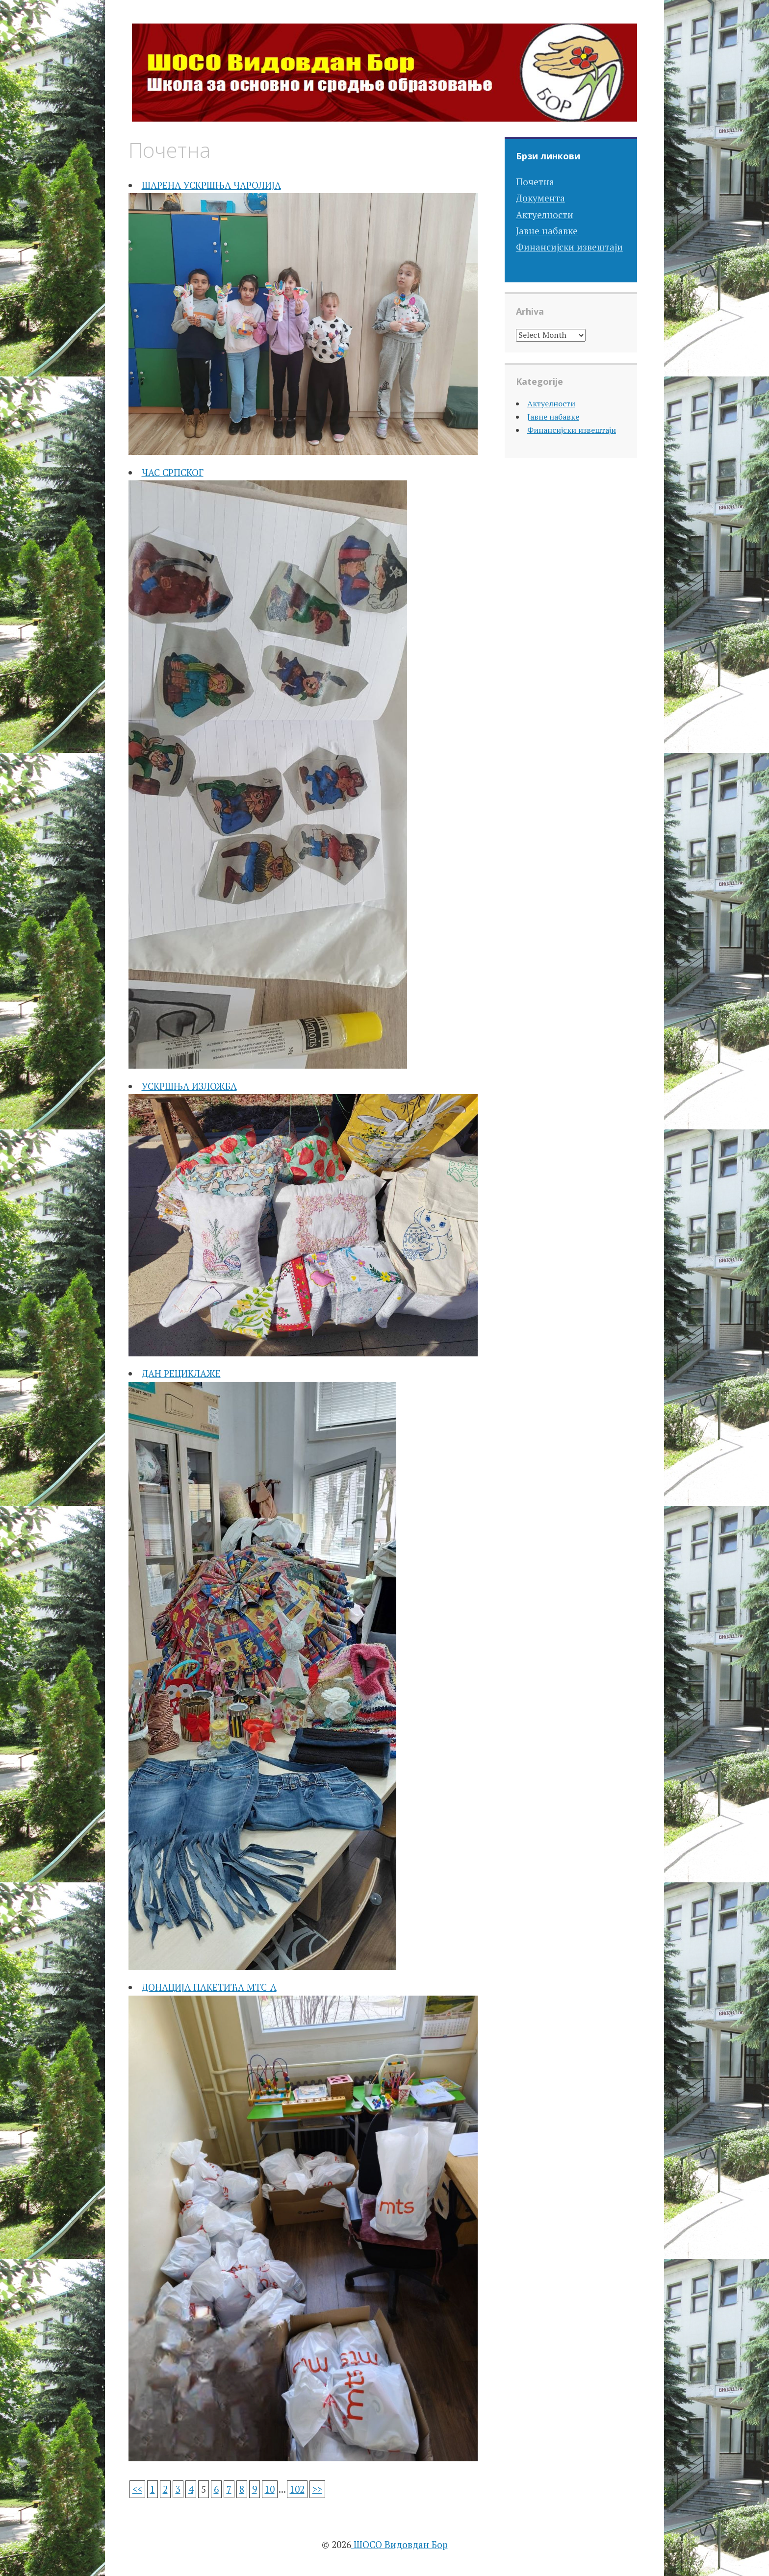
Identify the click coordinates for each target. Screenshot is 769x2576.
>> (317, 2489)
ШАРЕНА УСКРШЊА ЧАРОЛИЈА (211, 185)
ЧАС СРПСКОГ (173, 472)
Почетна (535, 181)
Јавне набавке (547, 231)
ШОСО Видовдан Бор (399, 2544)
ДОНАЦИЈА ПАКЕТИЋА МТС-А (209, 1987)
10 (270, 2489)
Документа (540, 198)
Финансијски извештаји (569, 247)
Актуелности (544, 214)
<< (137, 2489)
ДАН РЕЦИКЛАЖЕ (181, 1373)
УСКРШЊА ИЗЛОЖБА (189, 1086)
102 (297, 2489)
